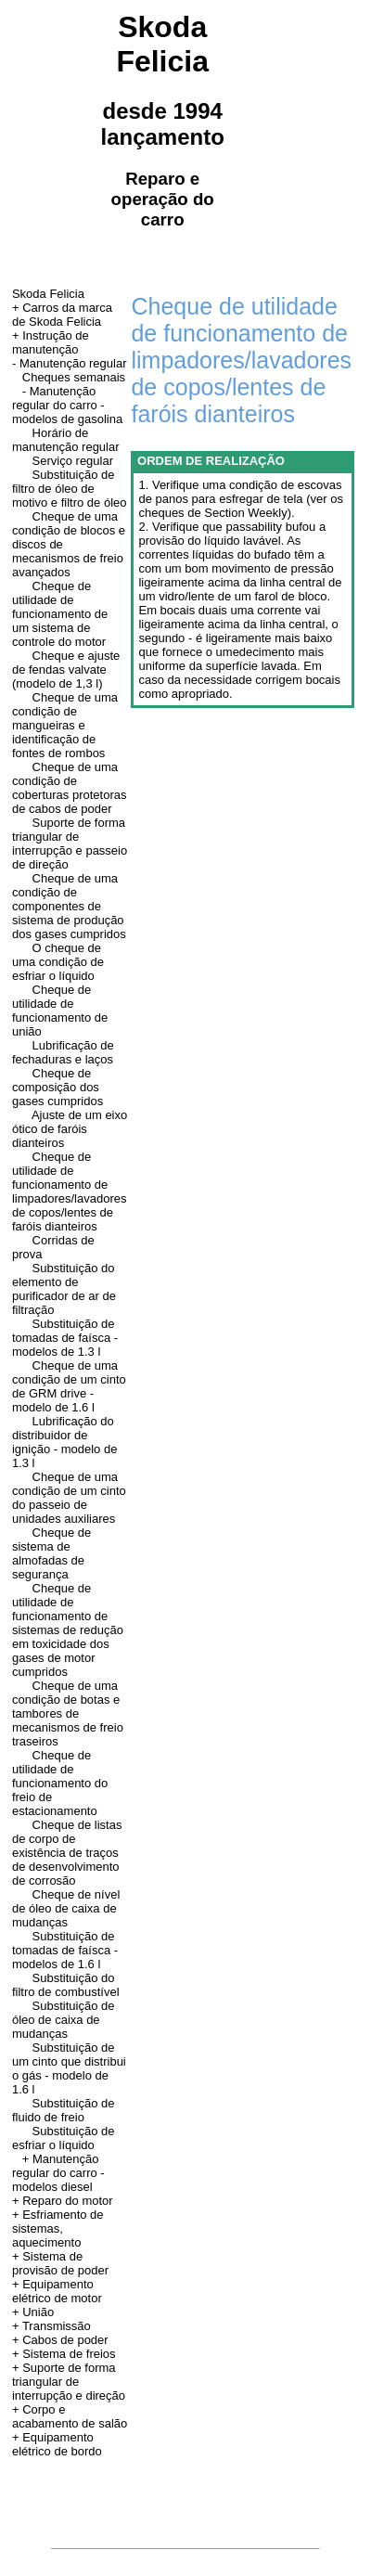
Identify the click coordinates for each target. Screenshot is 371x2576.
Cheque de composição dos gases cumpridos (57, 1087)
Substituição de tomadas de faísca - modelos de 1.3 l (65, 1338)
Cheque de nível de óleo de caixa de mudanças (66, 1908)
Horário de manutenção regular (66, 440)
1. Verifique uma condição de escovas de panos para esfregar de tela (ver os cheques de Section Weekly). (240, 499)
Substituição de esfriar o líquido (63, 2138)
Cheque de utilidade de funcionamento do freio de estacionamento (60, 1783)
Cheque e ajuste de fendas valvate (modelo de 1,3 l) (66, 669)
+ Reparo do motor (62, 2201)
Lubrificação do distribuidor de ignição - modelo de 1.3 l (64, 1442)
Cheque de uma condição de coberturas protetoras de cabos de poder (69, 788)
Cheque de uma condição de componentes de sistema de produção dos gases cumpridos (69, 906)
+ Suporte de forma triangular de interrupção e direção (68, 2381)
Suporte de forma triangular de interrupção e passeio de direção (69, 843)
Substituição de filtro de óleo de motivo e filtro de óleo (69, 488)
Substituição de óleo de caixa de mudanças (63, 2020)
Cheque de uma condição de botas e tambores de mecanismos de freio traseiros (67, 1713)
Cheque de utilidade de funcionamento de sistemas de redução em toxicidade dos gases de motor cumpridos (67, 1630)
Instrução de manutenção (50, 342)
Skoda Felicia (48, 294)
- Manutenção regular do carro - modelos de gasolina (67, 405)
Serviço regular (72, 461)
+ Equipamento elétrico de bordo (57, 2444)
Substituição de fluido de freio (63, 2110)
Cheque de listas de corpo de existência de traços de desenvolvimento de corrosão (67, 1852)
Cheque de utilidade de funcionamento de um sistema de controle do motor (60, 614)
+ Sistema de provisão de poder (60, 2263)
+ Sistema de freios (64, 2354)
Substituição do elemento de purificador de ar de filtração (64, 1289)
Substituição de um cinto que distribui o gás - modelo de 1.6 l (69, 2068)
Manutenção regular (73, 363)
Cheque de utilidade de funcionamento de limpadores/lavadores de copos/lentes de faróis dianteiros (69, 1191)
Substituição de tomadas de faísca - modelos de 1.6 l (65, 1950)
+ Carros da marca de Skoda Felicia (62, 314)
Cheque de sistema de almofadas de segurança (51, 1553)
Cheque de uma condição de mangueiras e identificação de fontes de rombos (65, 725)
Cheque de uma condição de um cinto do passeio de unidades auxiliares (69, 1498)
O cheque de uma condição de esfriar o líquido (58, 962)
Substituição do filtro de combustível (66, 1985)
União (38, 2312)
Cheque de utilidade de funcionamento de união (60, 1010)
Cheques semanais (73, 377)
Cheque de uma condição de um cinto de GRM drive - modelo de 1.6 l (69, 1386)
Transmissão (56, 2326)
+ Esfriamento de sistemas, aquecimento (58, 2228)
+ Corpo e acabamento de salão (69, 2416)
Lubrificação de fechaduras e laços (63, 1052)
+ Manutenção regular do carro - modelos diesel (58, 2173)
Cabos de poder (65, 2340)
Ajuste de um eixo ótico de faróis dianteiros (69, 1129)
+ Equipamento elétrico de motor (57, 2291)
